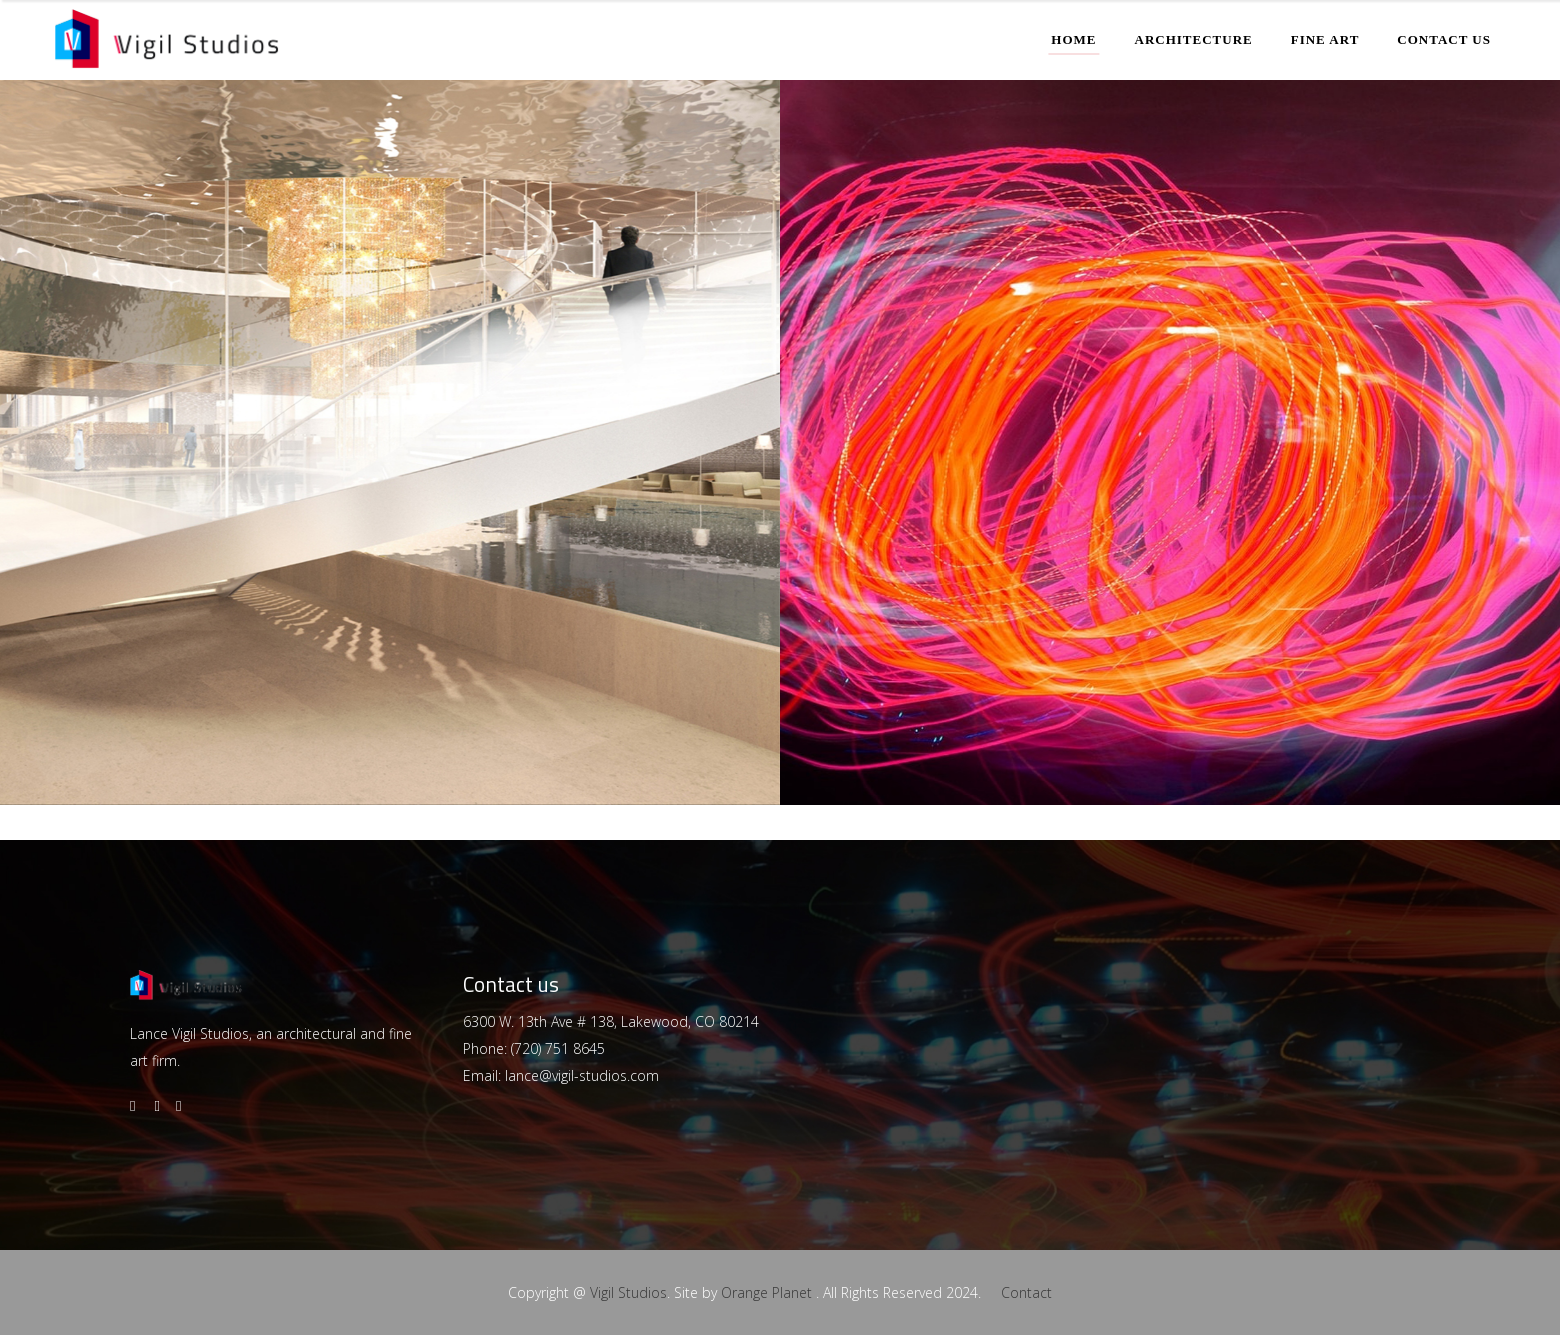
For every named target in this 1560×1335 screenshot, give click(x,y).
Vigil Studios (628, 1292)
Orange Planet (766, 1292)
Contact (1026, 1292)
